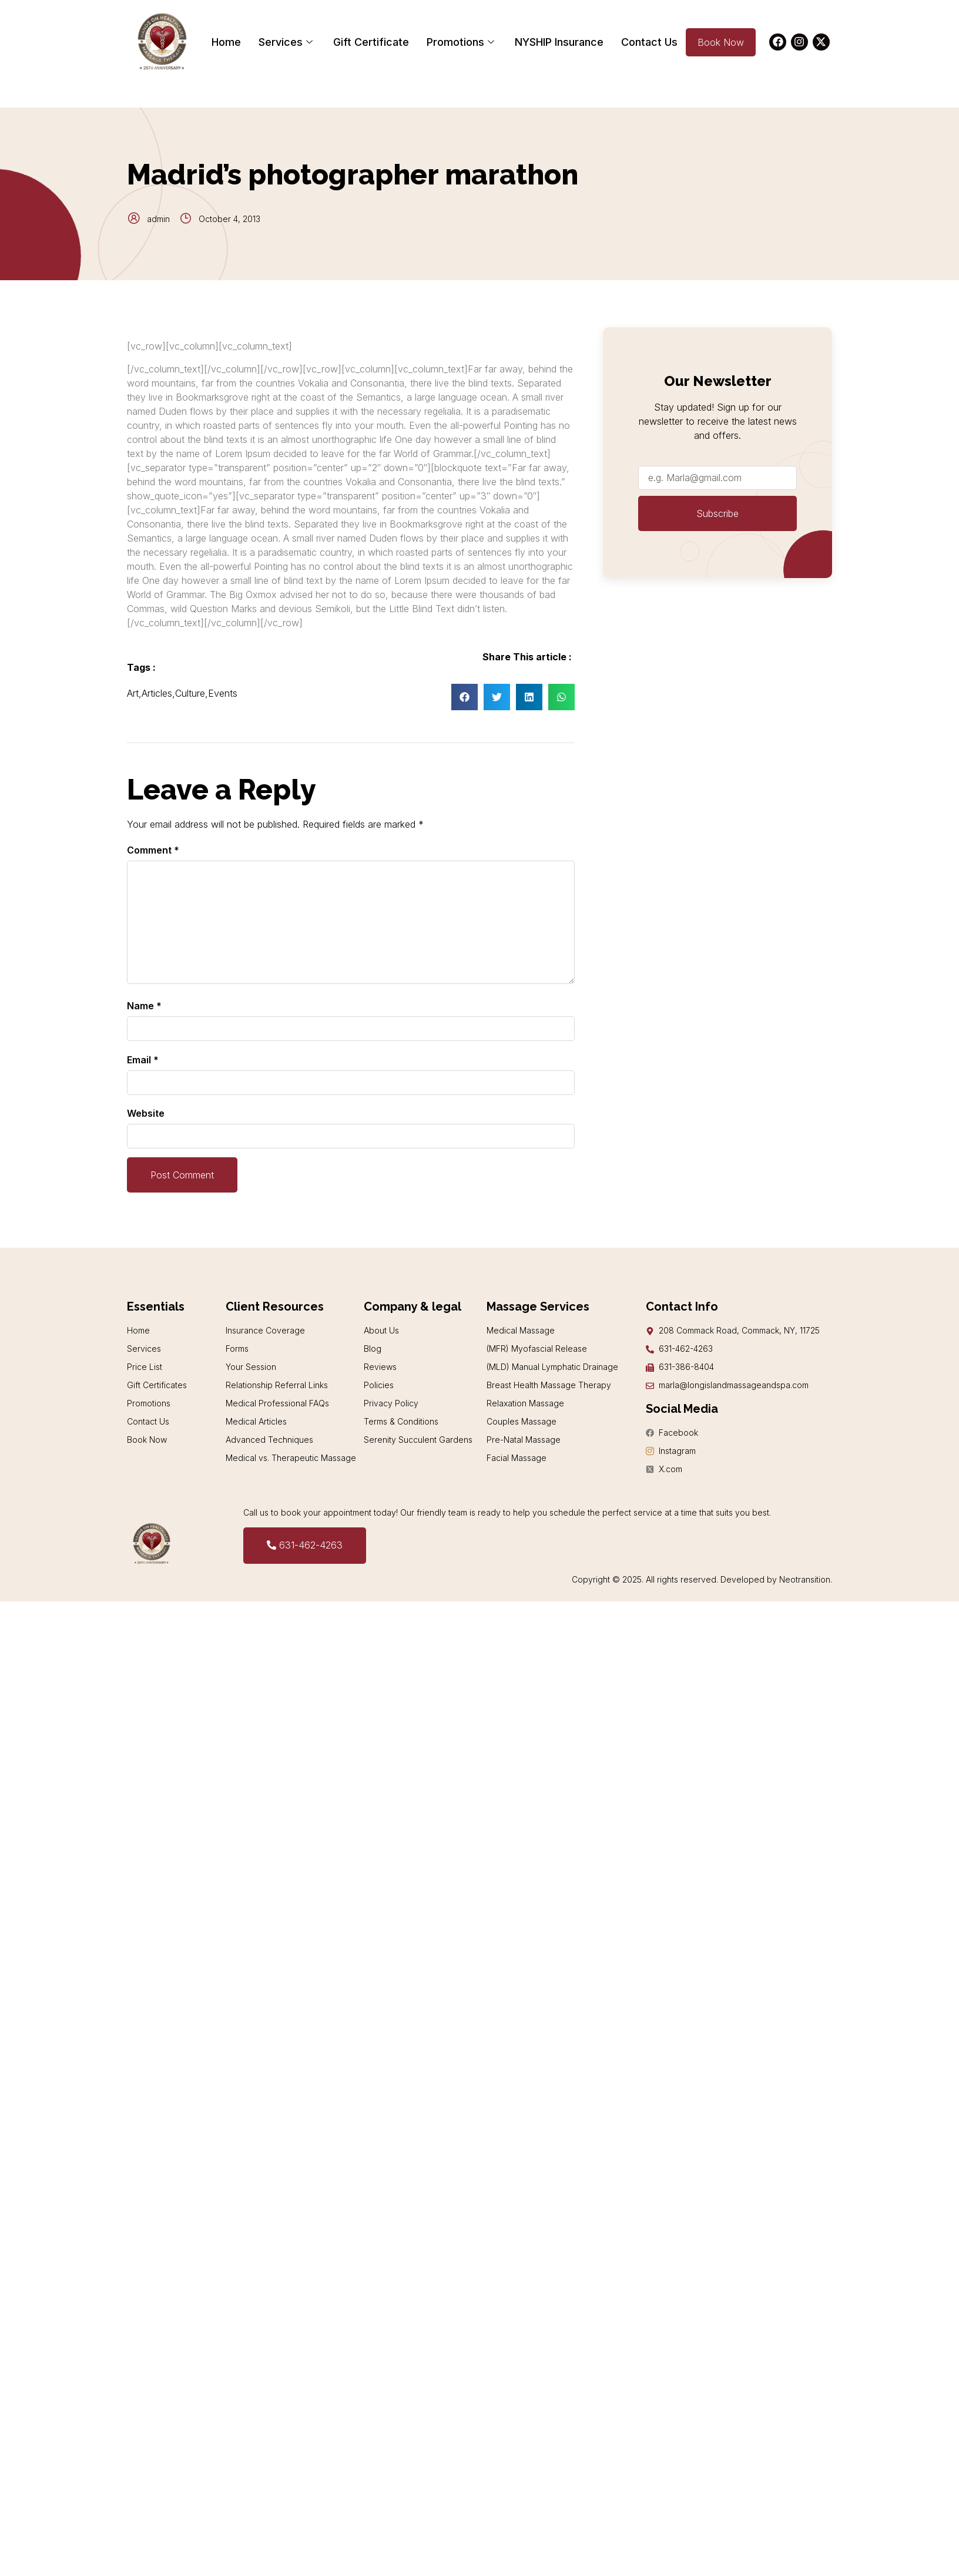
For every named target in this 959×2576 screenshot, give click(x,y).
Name (144, 1006)
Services (287, 42)
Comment (153, 850)
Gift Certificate (371, 42)
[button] (464, 697)
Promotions (462, 42)
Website (146, 1113)
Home (226, 42)
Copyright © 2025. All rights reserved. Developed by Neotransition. (702, 1579)
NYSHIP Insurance (559, 42)
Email (143, 1060)
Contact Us (649, 42)
